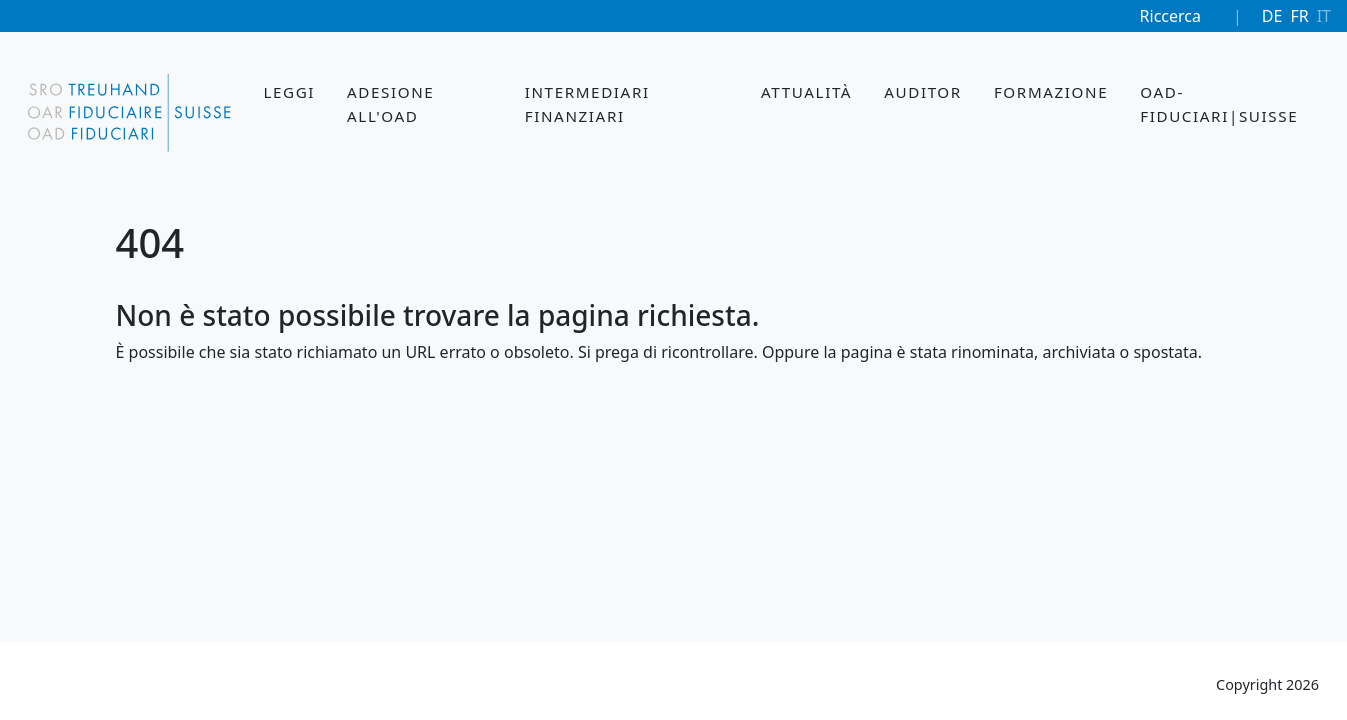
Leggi (289, 92)
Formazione (1051, 92)
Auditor (923, 92)
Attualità (806, 92)
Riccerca (1170, 16)
